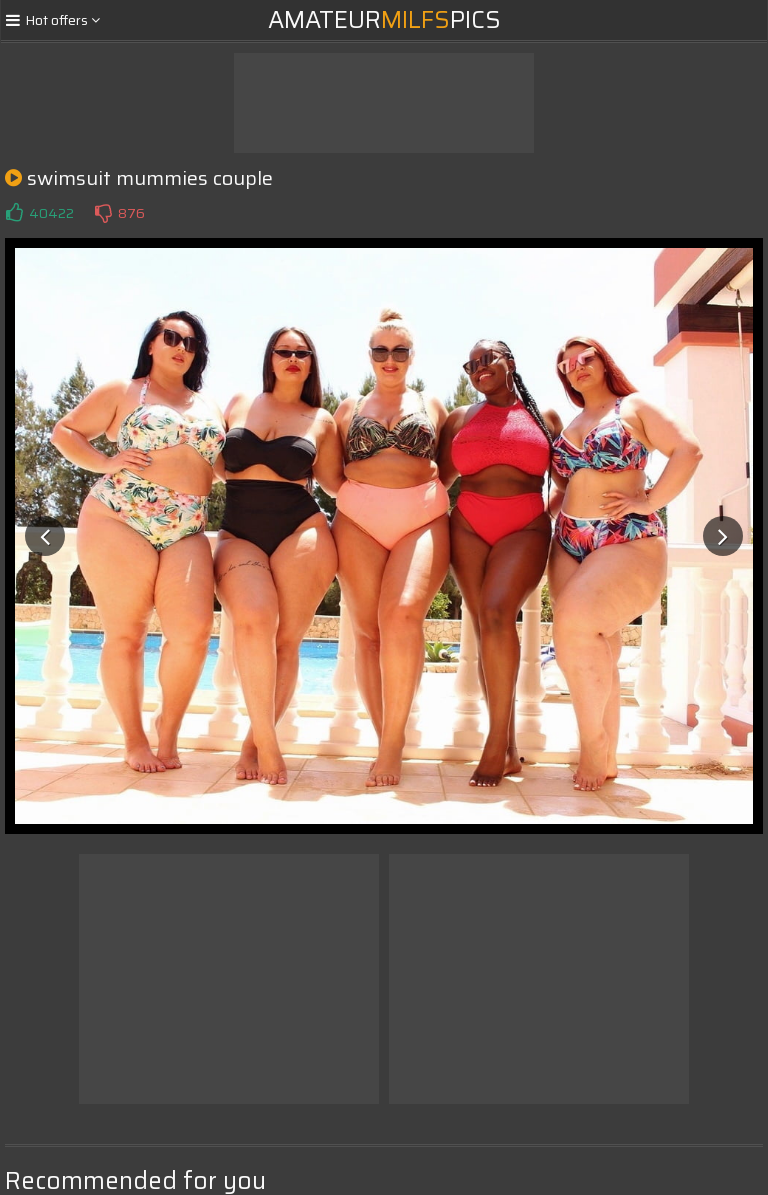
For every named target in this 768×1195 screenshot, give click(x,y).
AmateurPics (384, 20)
